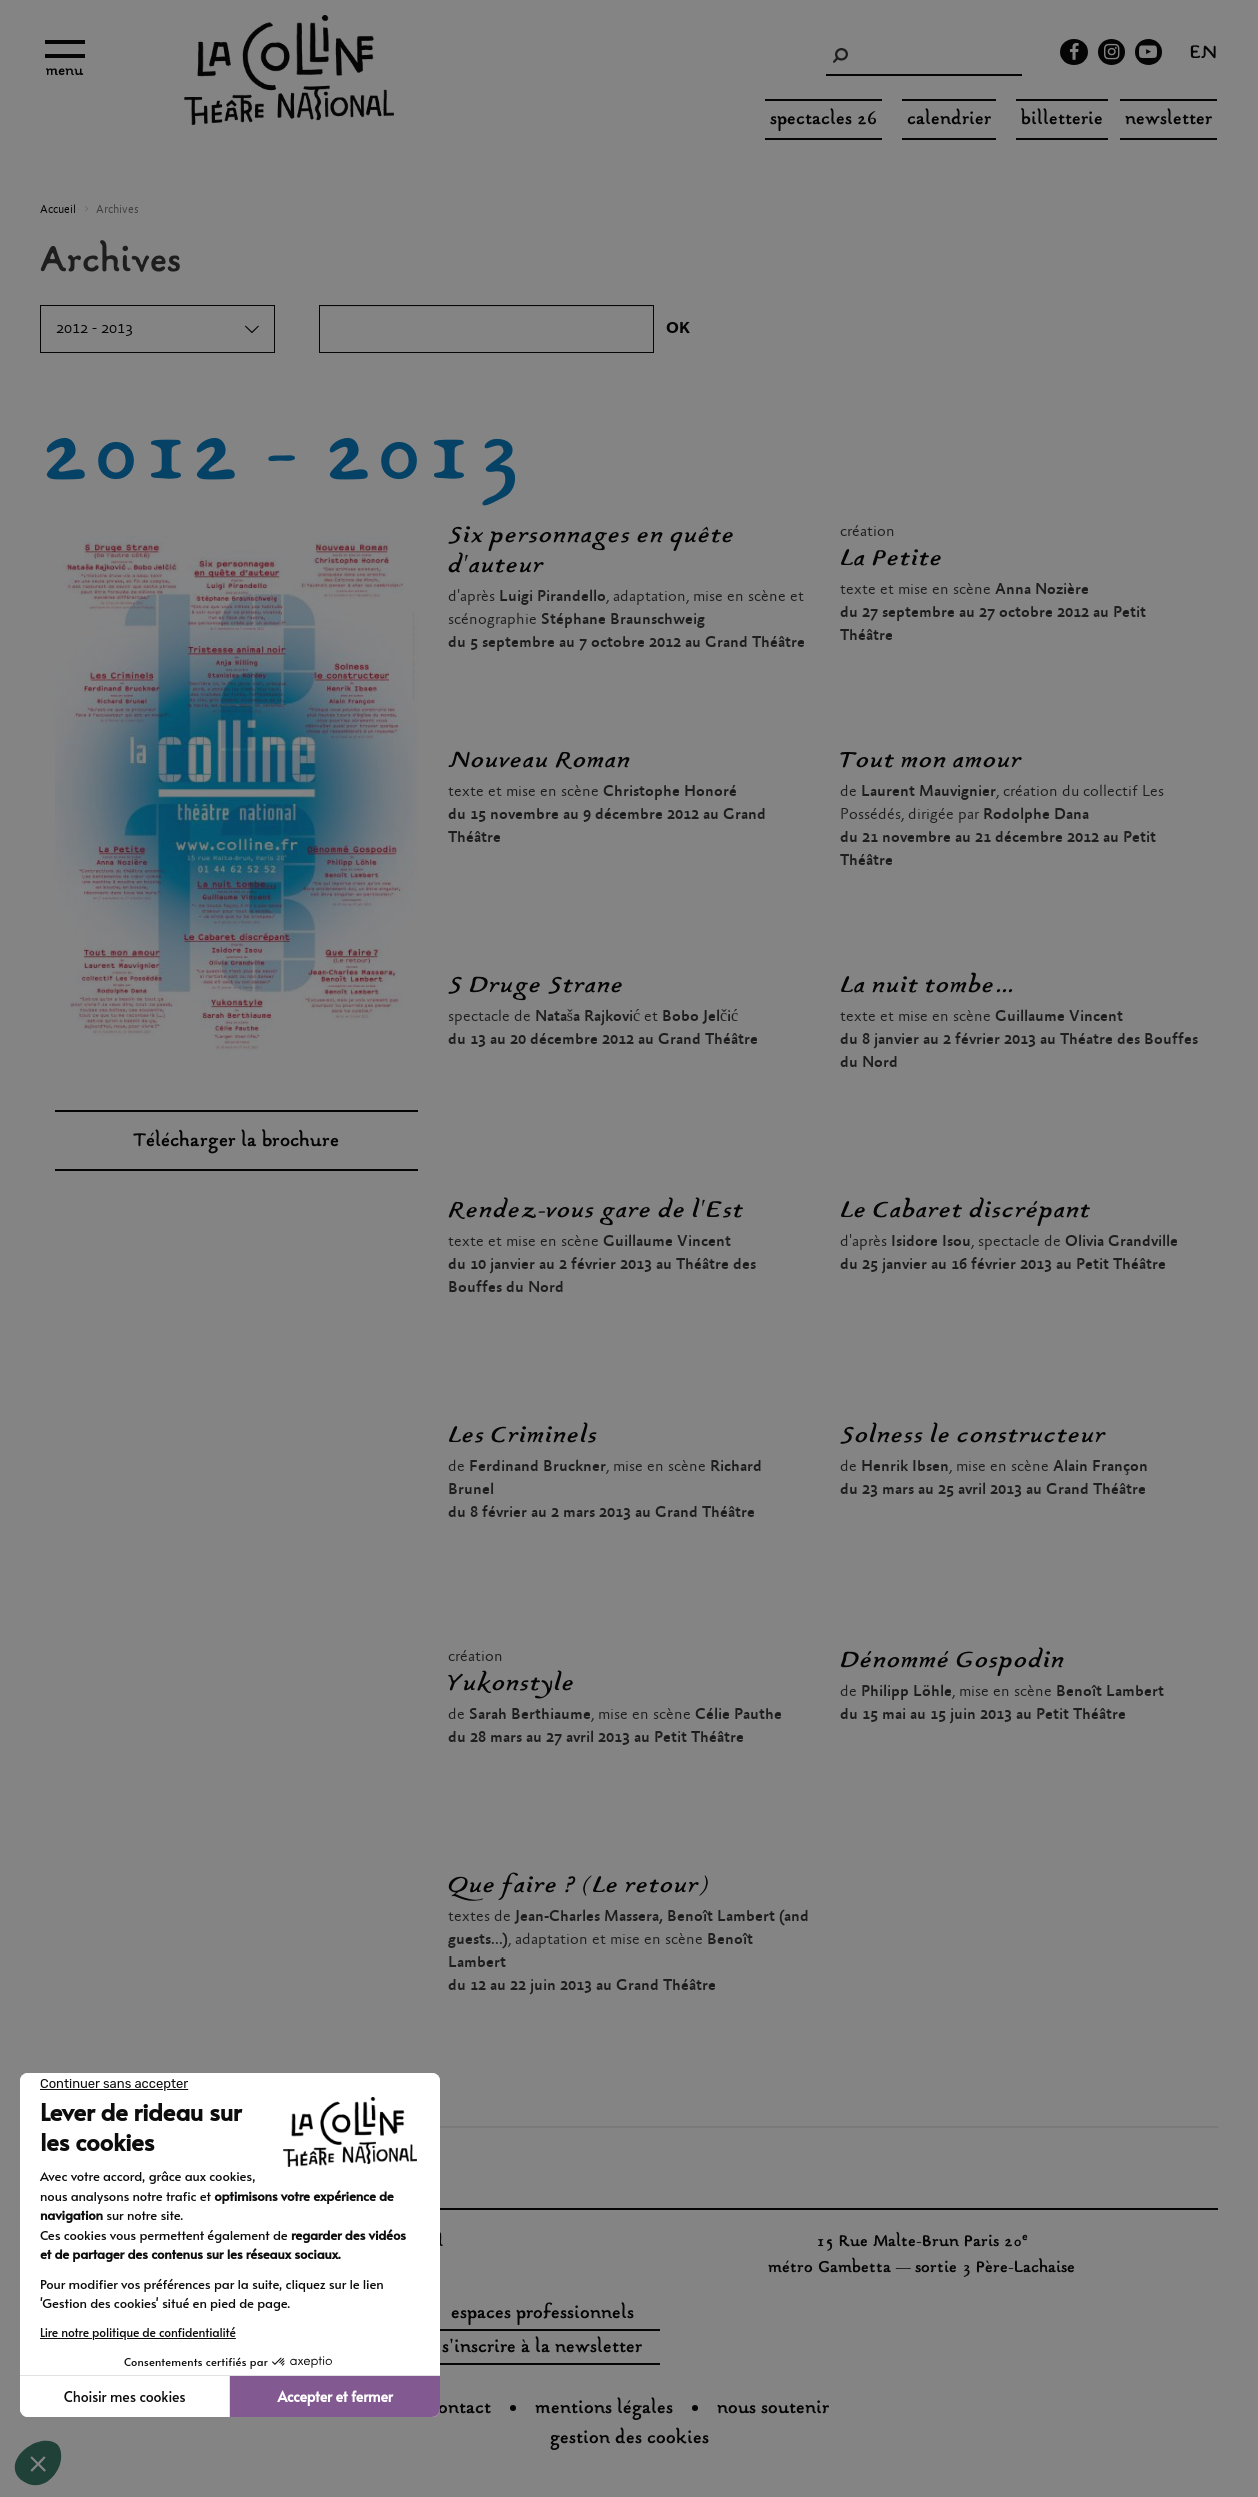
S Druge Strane (536, 986)
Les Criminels (523, 1436)
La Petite (891, 559)
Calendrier (949, 120)
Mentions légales (604, 2409)
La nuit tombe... (926, 986)
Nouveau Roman (539, 761)
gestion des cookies (629, 2439)
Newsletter (1168, 120)
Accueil (58, 210)
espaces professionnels (542, 2314)
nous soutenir (773, 2409)
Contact (460, 2409)
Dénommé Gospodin (952, 1661)
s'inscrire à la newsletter (542, 2348)
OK (678, 328)
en (1203, 55)
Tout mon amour (931, 761)
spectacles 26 (823, 120)
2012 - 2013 (94, 328)
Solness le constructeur (973, 1436)
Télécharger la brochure (236, 1141)
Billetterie (1062, 120)
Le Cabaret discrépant (965, 1211)
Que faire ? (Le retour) (578, 1886)
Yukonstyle (511, 1684)
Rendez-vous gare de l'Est (596, 1211)
